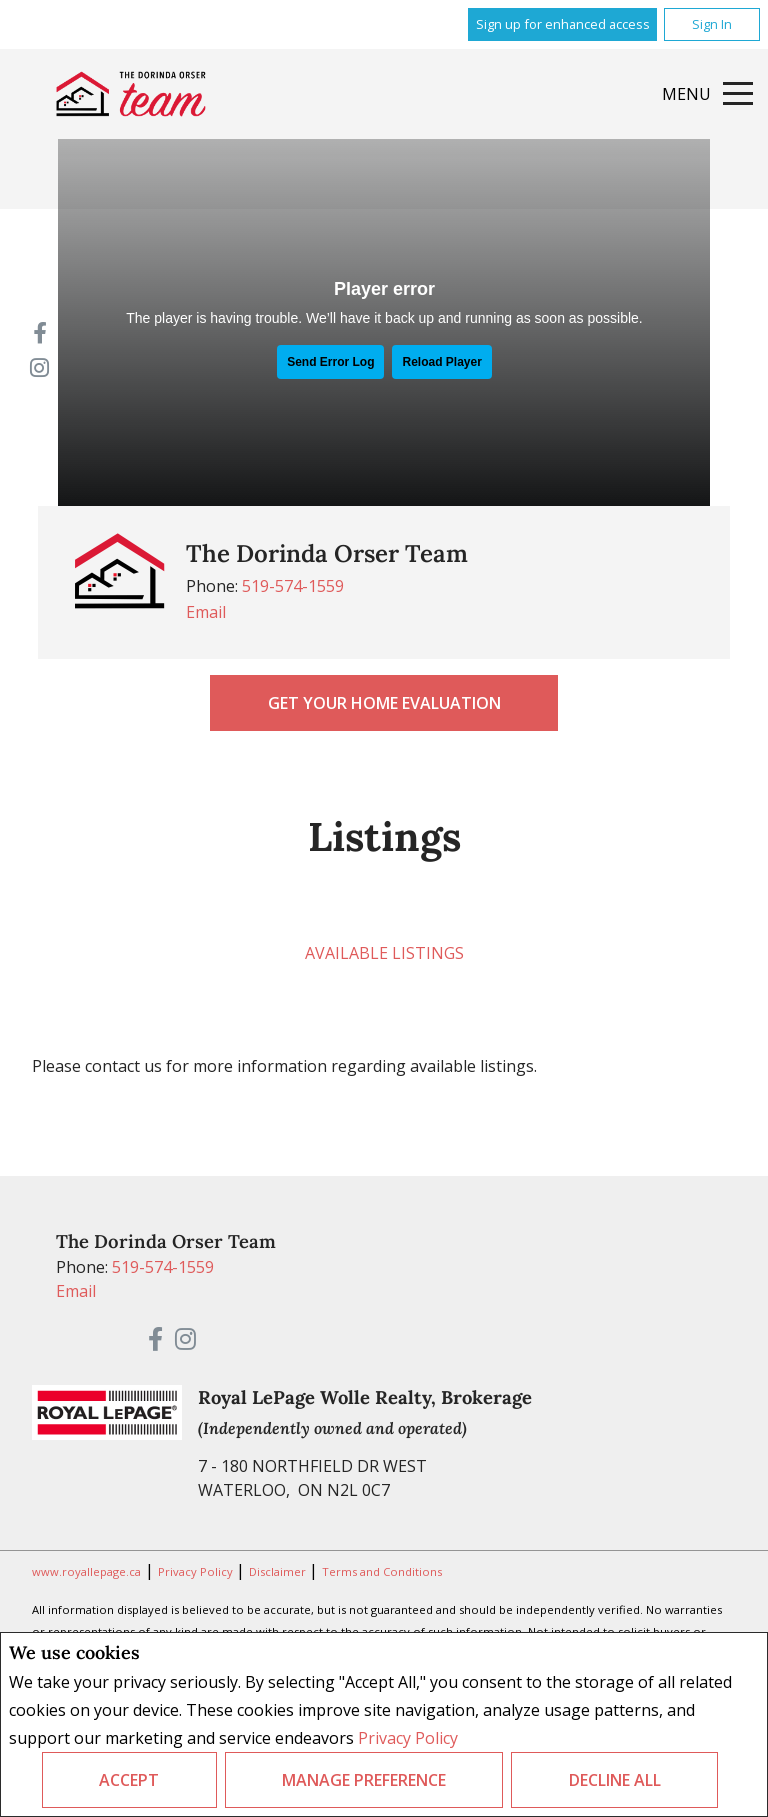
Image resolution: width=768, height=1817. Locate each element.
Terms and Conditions (382, 1571)
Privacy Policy (408, 1738)
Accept (129, 1780)
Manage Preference (364, 1780)
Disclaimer (279, 1571)
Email (206, 612)
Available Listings (384, 953)
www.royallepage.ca (86, 1571)
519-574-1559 (293, 586)
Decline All (615, 1780)
